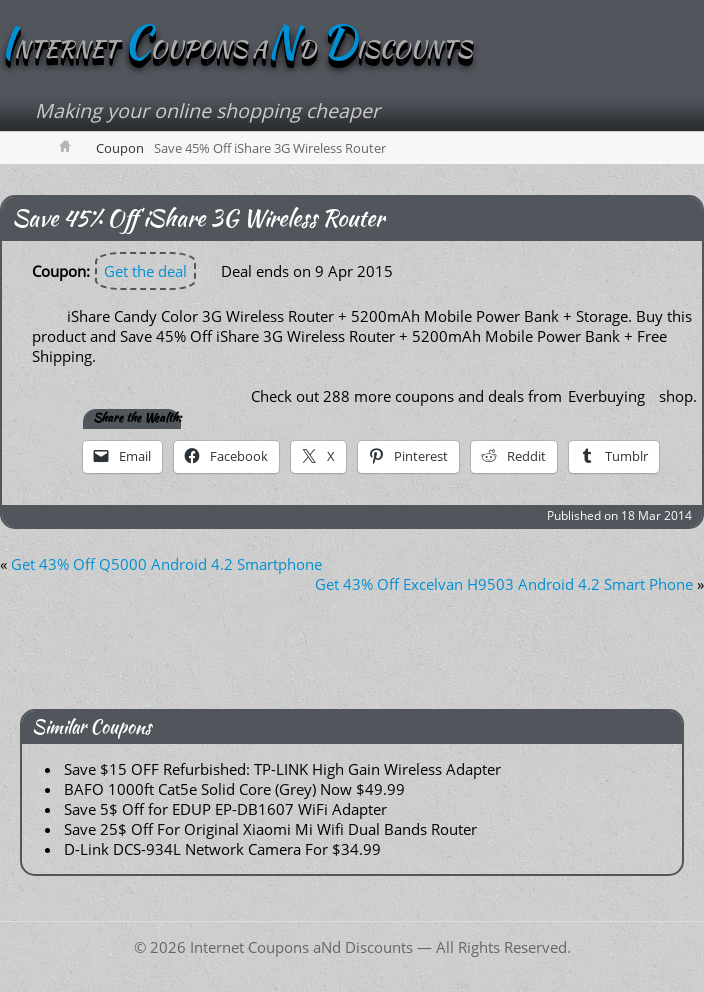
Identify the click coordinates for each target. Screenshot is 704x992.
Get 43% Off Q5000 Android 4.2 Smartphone (166, 564)
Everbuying (606, 396)
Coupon (120, 148)
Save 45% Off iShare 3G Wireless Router (198, 218)
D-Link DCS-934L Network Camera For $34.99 (222, 849)
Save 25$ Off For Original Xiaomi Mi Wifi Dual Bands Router (270, 829)
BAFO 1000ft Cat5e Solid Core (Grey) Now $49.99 (234, 789)
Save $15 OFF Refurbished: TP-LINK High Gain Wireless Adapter (282, 769)
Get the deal (145, 271)
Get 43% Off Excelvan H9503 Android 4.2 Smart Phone (504, 584)
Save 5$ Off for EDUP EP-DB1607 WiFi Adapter (225, 809)
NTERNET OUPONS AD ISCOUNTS (236, 49)
